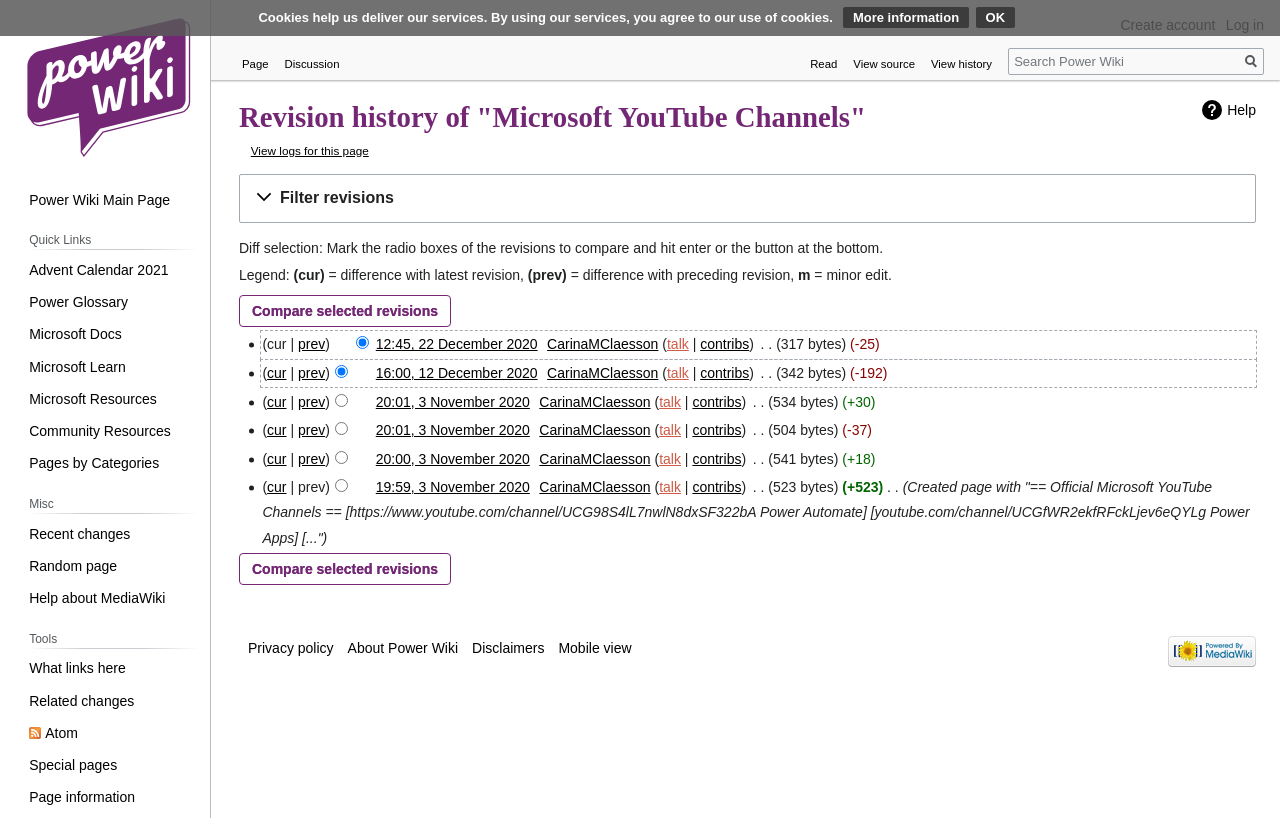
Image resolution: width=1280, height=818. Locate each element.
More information (906, 17)
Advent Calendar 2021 (98, 270)
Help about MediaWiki (97, 598)
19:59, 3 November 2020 (453, 487)
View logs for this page (310, 150)
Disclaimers (508, 648)
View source (884, 64)
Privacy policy (291, 648)
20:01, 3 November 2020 (453, 402)
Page (255, 64)
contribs (724, 344)
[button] (747, 198)
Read (823, 64)
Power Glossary (78, 302)
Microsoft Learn (77, 367)
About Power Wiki (403, 648)
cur (276, 373)
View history (961, 64)
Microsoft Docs (75, 334)
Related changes (81, 701)
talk (678, 344)
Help (1241, 110)
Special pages (73, 765)
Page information (82, 797)
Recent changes (79, 534)
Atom (61, 733)
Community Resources (100, 431)
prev (311, 344)
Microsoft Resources (93, 399)
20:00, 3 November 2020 (453, 459)
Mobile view (594, 648)
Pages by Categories (94, 463)
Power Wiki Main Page (99, 200)
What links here (77, 668)
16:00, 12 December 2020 (457, 373)
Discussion (312, 64)
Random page (73, 566)
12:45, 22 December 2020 (457, 344)
